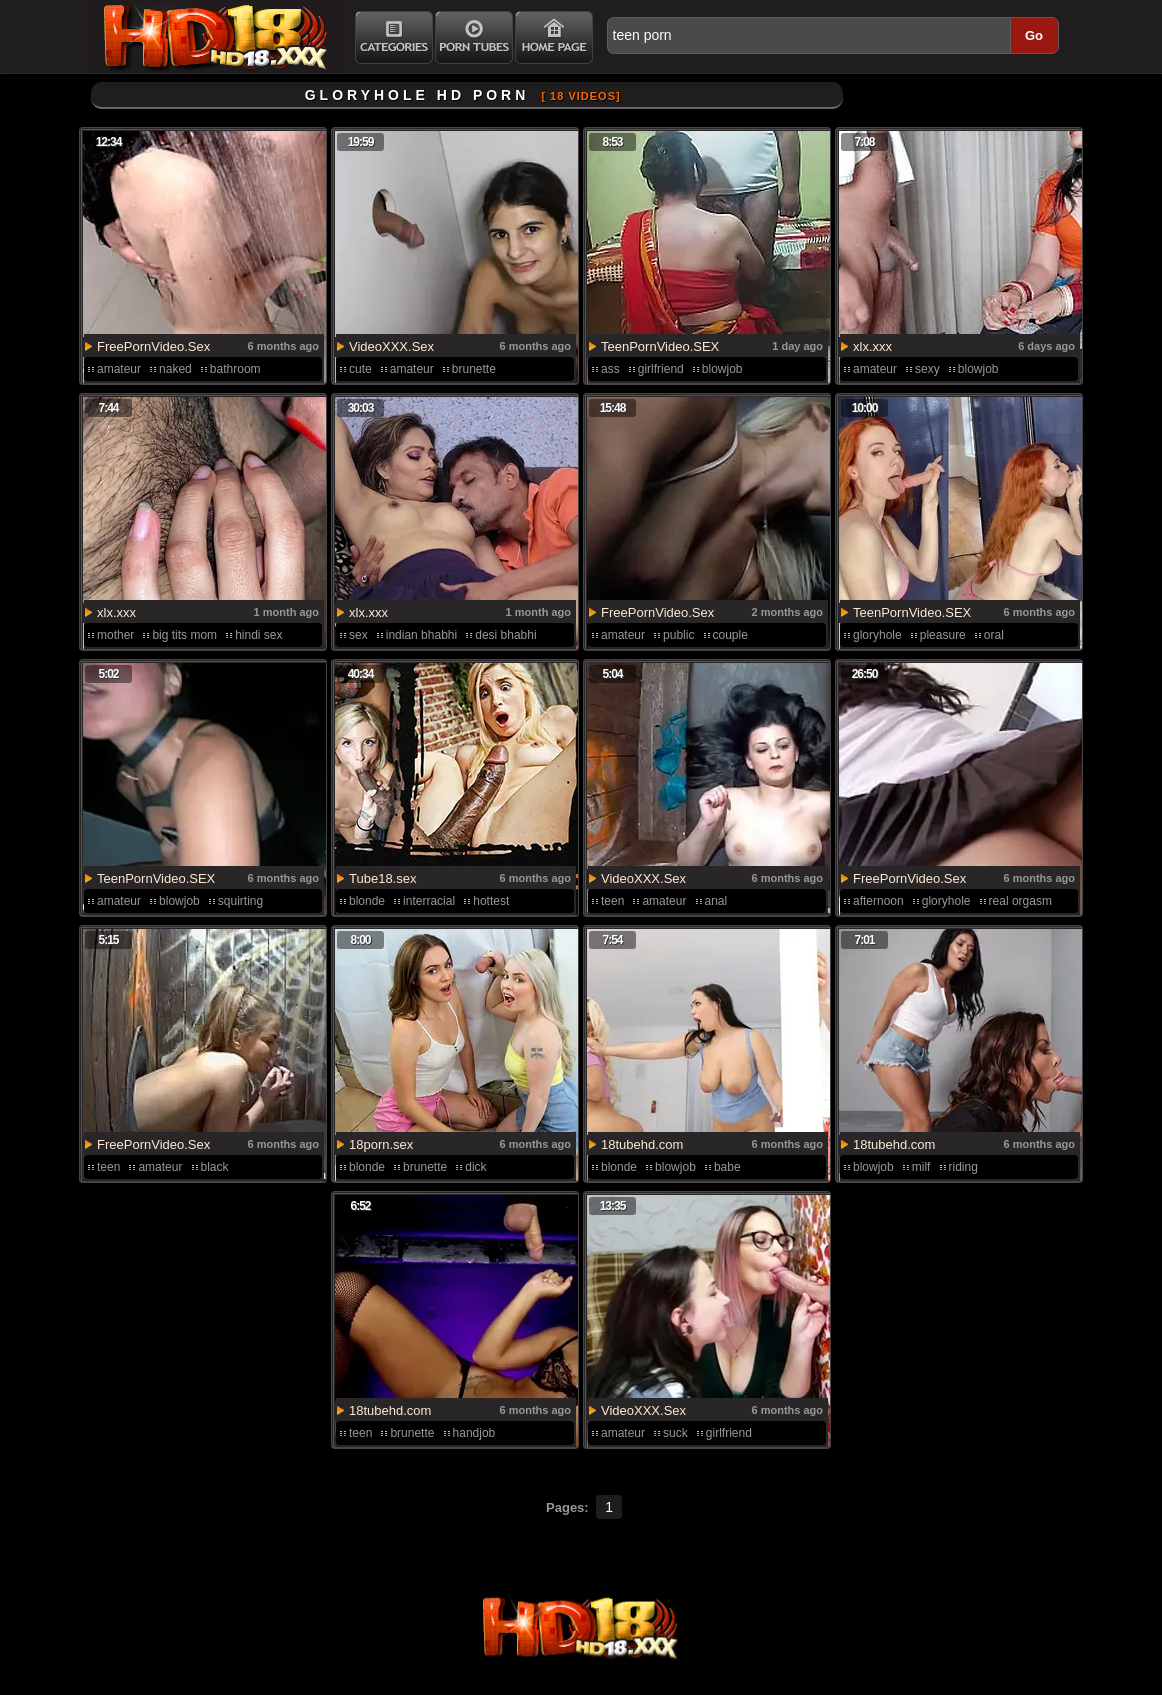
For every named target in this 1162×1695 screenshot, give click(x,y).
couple (730, 635)
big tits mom (184, 635)
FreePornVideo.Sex (153, 346)
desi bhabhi (505, 635)
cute (360, 369)
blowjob (722, 369)
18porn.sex (381, 1144)
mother (115, 635)
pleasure (943, 635)
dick (475, 1167)
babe (727, 1167)
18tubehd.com (642, 1144)
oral (994, 635)
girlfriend (661, 369)
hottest (491, 901)
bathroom (235, 369)
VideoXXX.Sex (391, 346)
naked (175, 369)
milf (921, 1167)
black (215, 1167)
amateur (119, 369)
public (678, 635)
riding (963, 1167)
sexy (927, 369)
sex (358, 635)
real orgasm (1020, 901)
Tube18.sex (382, 878)
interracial (429, 901)
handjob (474, 1433)
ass (610, 369)
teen (612, 901)
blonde (367, 901)
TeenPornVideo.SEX (660, 346)
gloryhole (877, 635)
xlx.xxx (872, 346)
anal (716, 901)
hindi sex (258, 635)
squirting (240, 901)
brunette (474, 369)
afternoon (878, 901)
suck (675, 1433)
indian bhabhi (421, 635)
